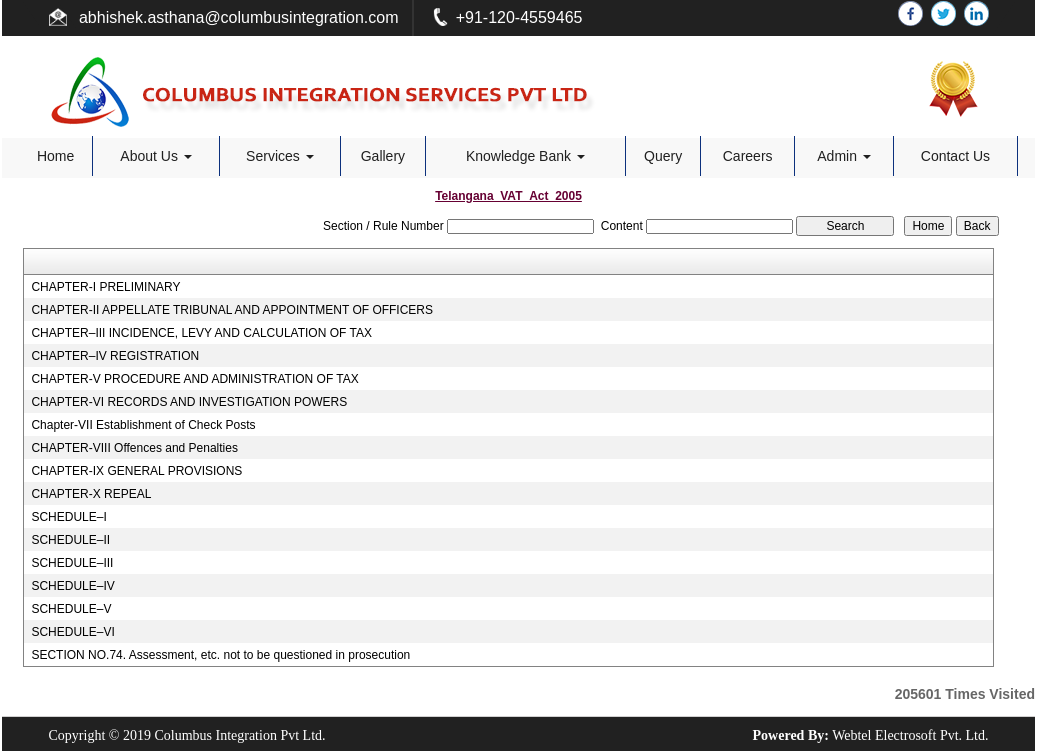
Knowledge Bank (525, 156)
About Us (155, 156)
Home (55, 156)
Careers (748, 156)
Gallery (383, 156)
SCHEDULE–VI (72, 632)
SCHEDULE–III (72, 563)
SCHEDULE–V (71, 609)
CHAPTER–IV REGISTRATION (115, 356)
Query (663, 156)
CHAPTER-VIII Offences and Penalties (134, 448)
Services (280, 156)
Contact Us (955, 156)
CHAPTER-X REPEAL (91, 494)
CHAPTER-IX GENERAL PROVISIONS (136, 471)
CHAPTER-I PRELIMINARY (105, 287)
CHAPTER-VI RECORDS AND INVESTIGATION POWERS (189, 402)
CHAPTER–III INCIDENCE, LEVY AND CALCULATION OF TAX (201, 333)
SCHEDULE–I (68, 517)
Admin (844, 156)
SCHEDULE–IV (72, 586)
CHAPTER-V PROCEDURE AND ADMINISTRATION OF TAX (194, 379)
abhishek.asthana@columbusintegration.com (237, 17)
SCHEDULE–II (70, 540)
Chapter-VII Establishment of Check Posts (143, 425)
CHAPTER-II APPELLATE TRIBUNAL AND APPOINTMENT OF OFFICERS (232, 310)
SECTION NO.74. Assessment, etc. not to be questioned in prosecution (220, 655)
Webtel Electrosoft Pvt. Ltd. (910, 735)
